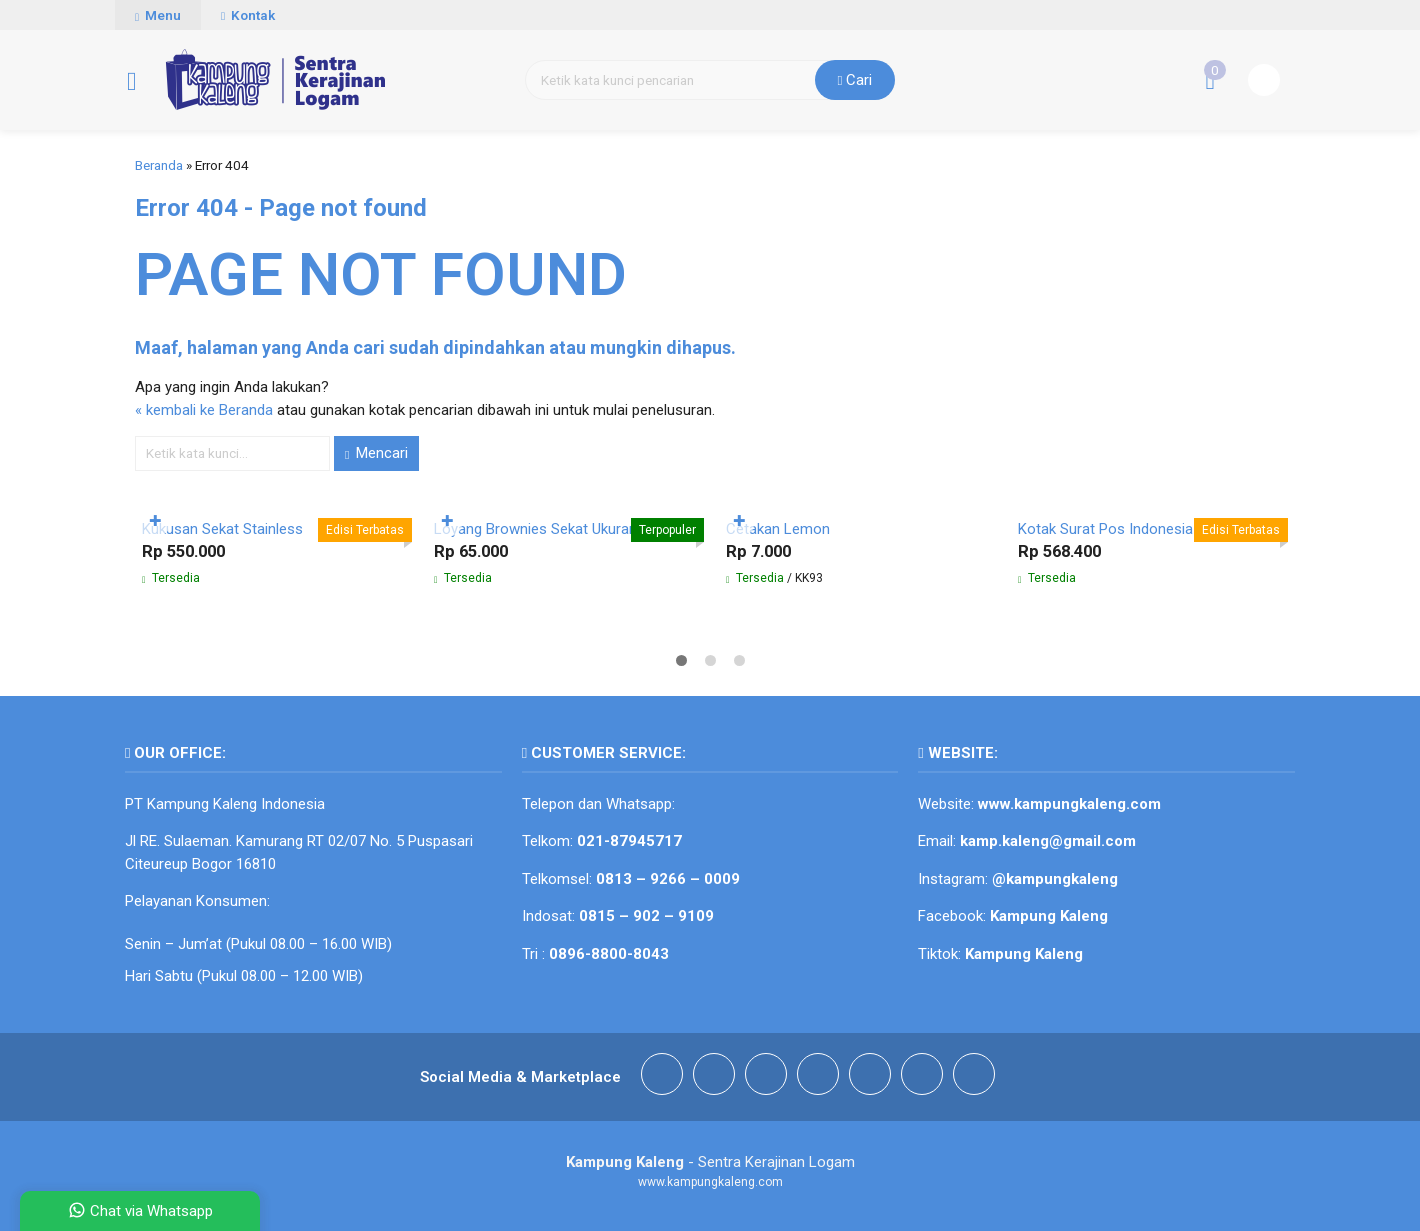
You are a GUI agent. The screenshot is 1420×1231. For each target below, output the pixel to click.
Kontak (248, 15)
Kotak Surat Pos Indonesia (1105, 529)
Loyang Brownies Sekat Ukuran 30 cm (558, 529)
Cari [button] (855, 80)
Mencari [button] (376, 453)
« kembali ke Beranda (204, 410)
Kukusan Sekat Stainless (222, 529)
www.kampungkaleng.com (1069, 804)
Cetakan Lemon (778, 529)
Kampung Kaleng (1024, 954)
